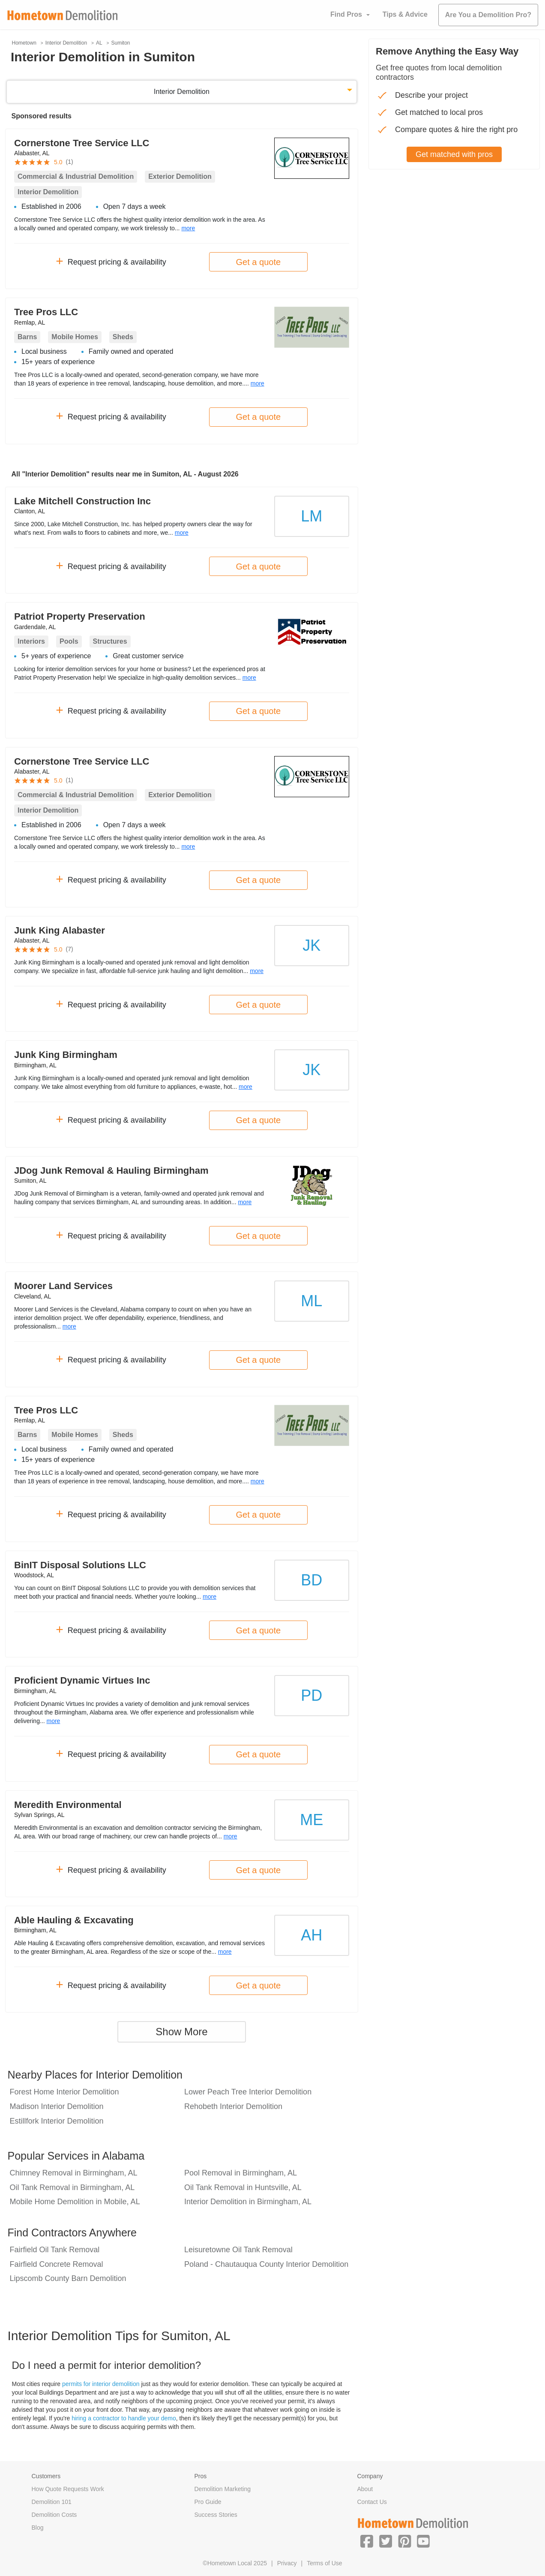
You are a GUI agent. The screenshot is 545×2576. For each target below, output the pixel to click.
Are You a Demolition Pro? (488, 14)
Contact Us (372, 2501)
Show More (181, 2031)
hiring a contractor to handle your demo (124, 2418)
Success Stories (216, 2514)
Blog (38, 2527)
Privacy (287, 2563)
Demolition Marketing (223, 2489)
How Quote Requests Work (68, 2489)
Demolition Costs (54, 2514)
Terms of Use (324, 2563)
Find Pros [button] (346, 14)
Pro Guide (208, 2501)
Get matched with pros (454, 154)
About (365, 2489)
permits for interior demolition (101, 2383)
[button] (366, 2541)
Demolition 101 (52, 2501)
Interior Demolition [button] (182, 91)
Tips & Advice (405, 14)
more (188, 228)
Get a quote (258, 262)
